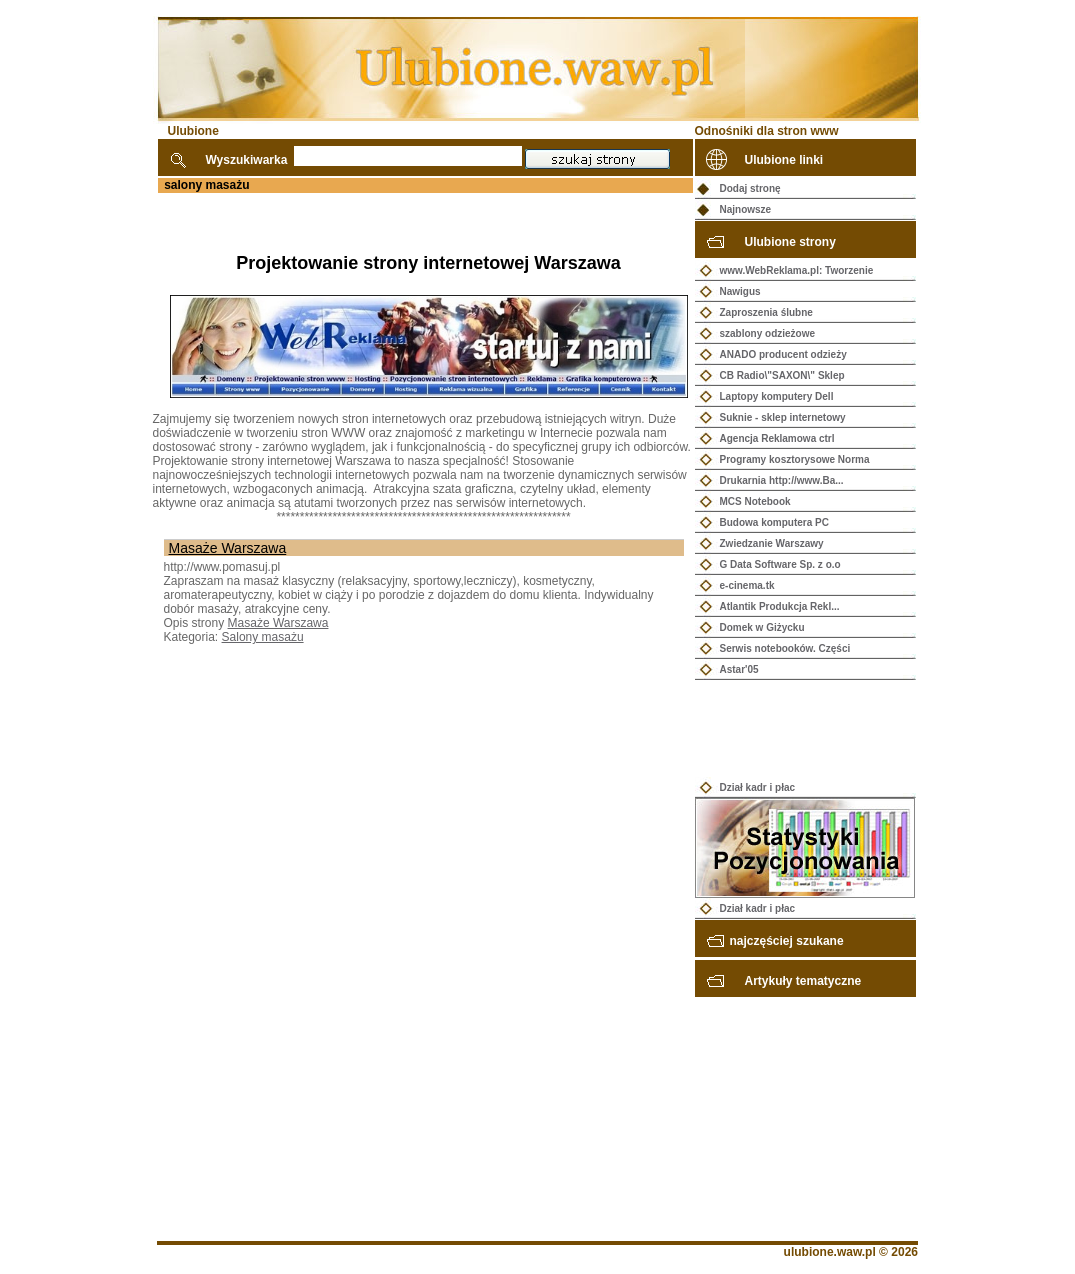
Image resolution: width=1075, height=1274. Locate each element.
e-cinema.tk (747, 585)
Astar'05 (739, 669)
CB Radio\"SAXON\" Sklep (782, 375)
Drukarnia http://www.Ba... (782, 480)
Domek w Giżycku (762, 627)
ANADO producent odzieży (783, 354)
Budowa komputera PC (774, 522)
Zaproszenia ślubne (766, 312)
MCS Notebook (755, 501)
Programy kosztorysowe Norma (795, 459)
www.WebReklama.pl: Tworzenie (797, 270)
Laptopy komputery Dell (777, 396)
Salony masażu (263, 637)
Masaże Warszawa (228, 548)
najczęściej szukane (787, 941)
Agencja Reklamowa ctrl (777, 438)
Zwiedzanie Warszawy (772, 543)
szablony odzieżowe (768, 333)
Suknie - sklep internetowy (783, 417)
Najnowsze (746, 209)
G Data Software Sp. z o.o (780, 564)
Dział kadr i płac (758, 787)
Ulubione (193, 131)
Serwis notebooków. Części (785, 648)
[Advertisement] (387, 223)
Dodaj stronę (750, 188)
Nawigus (740, 291)
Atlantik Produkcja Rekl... (780, 606)
